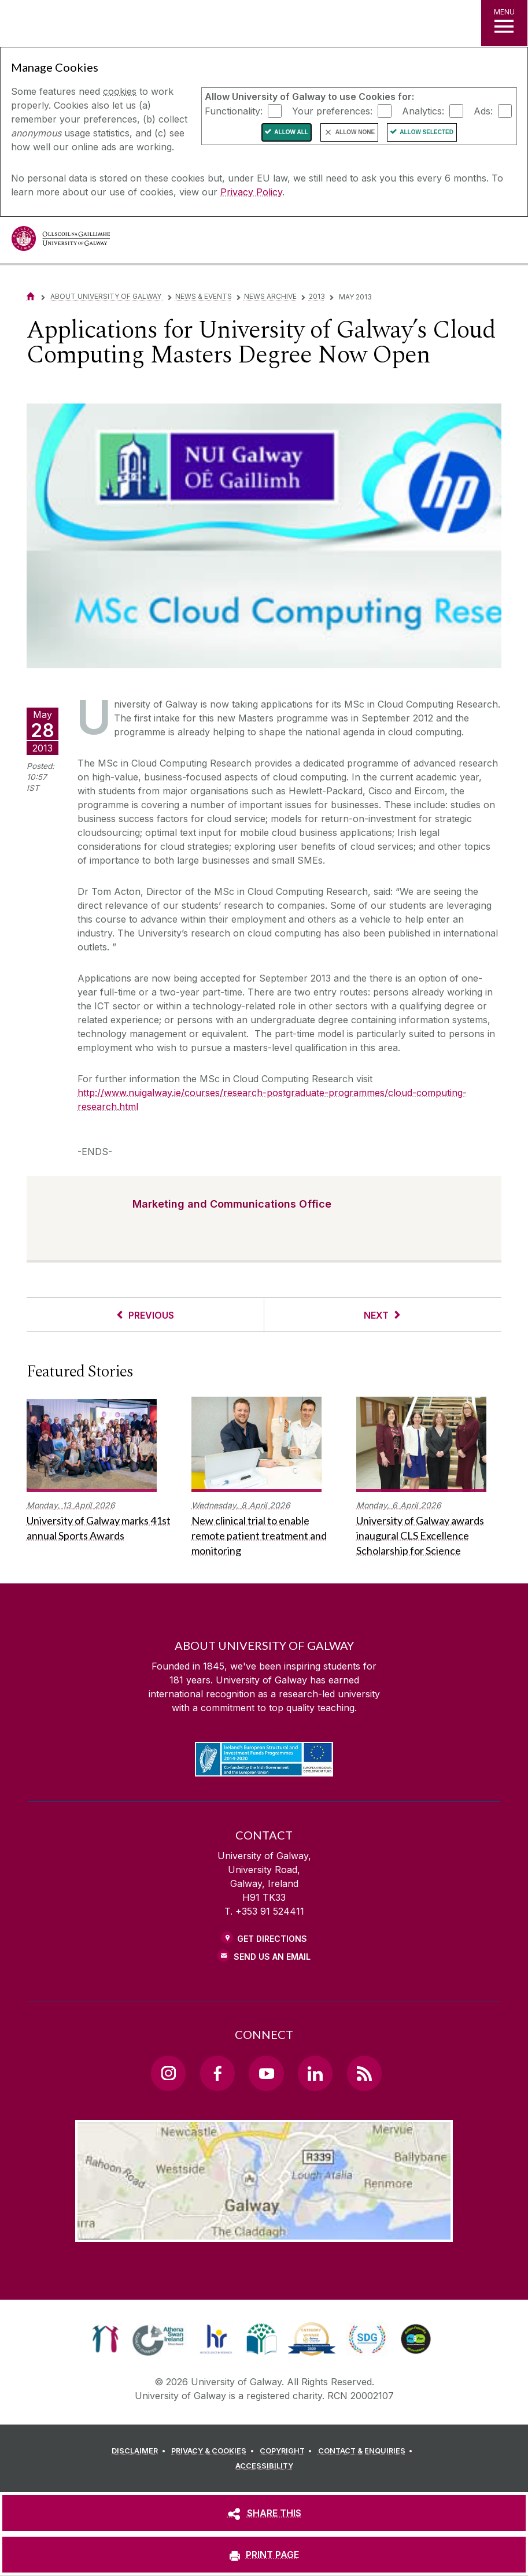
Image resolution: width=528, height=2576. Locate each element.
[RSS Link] (364, 2073)
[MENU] (504, 23)
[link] (105, 2339)
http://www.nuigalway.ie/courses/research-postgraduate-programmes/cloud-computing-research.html (272, 1099)
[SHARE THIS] (264, 2513)
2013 (317, 296)
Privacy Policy (251, 192)
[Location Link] (264, 2232)
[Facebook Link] (217, 2073)
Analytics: (423, 110)
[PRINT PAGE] (264, 2555)
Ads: (483, 110)
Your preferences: (332, 110)
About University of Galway (106, 296)
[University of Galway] (61, 241)
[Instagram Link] (168, 2073)
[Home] (31, 296)
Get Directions (272, 1939)
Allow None (355, 132)
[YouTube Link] (266, 2073)
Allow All (291, 132)
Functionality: (234, 110)
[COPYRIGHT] (288, 2451)
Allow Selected (426, 132)
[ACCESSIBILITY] (264, 2466)
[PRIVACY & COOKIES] (214, 2451)
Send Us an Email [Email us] (272, 1956)
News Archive (270, 296)
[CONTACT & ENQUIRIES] (367, 2451)
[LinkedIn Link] (315, 2073)
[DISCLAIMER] (140, 2451)
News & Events (203, 296)
